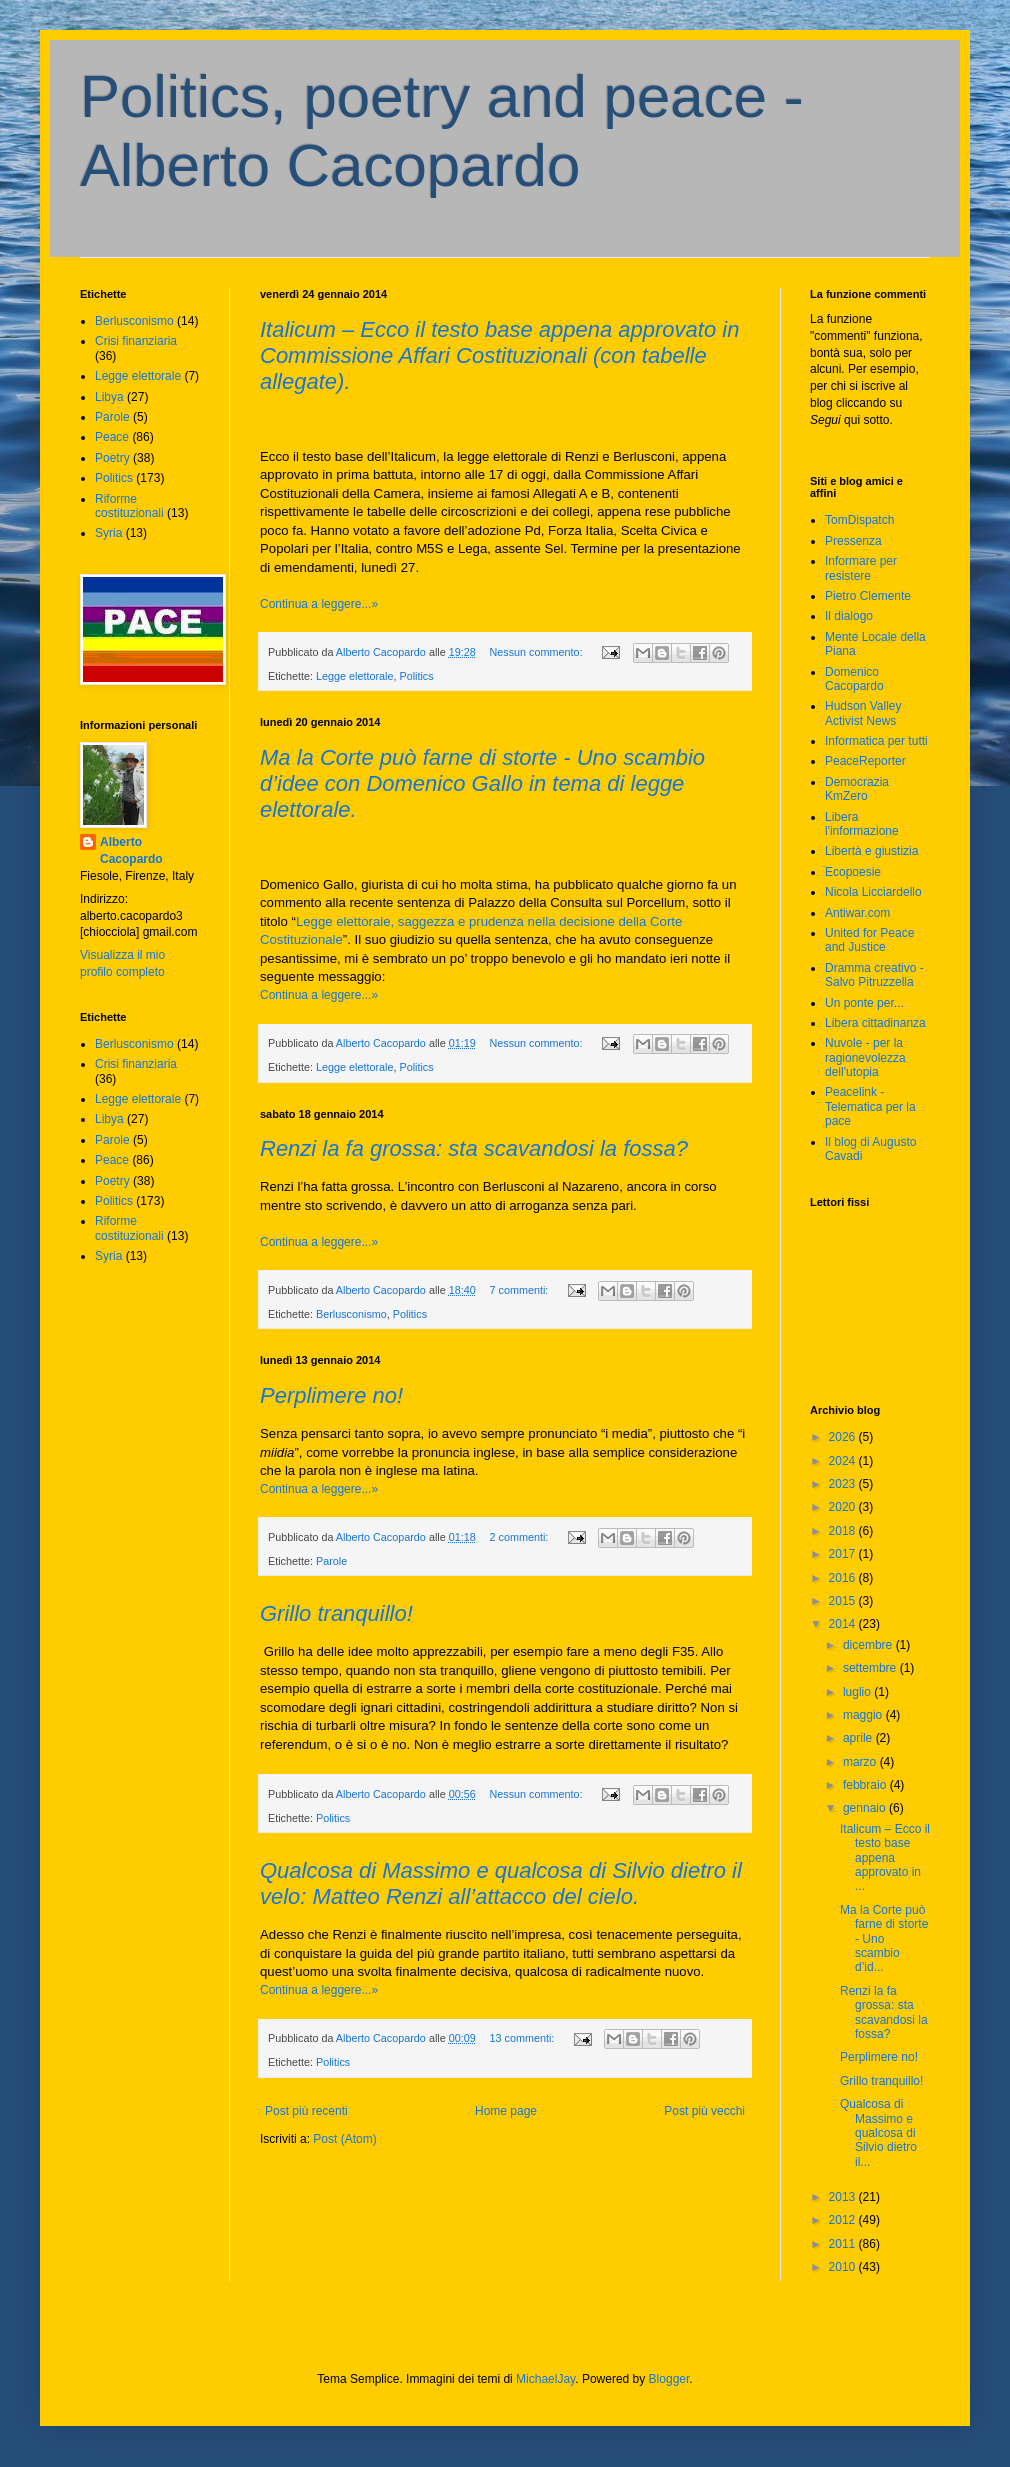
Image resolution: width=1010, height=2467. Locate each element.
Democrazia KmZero (857, 789)
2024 (844, 1461)
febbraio (866, 1785)
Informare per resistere (861, 568)
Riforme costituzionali (129, 506)
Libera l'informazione (862, 824)
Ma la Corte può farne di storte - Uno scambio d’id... (884, 1939)
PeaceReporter (865, 761)
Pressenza (853, 541)
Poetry (112, 458)
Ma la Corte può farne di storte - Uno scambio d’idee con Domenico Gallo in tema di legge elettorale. (482, 783)
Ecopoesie (853, 872)
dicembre (869, 1645)
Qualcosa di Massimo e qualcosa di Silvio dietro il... (878, 2133)
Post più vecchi (704, 2111)
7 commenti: (521, 1290)
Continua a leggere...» (319, 604)
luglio (858, 1692)
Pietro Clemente (868, 596)
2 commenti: (521, 1537)
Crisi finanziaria (136, 341)
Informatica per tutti (876, 741)
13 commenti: (524, 2038)
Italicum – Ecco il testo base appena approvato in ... (885, 1858)
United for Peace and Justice (869, 940)
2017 (844, 1554)
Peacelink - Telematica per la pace (870, 1106)
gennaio (866, 1808)
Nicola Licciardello (873, 892)
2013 (844, 2197)
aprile (859, 1738)
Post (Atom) (344, 2139)
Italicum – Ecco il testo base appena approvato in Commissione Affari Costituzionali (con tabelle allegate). (499, 355)
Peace (112, 437)
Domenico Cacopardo (854, 679)
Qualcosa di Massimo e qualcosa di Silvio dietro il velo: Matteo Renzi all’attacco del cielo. (501, 1883)
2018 (844, 1531)
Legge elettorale (354, 676)
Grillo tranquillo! (336, 1613)
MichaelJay (545, 2379)
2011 (844, 2244)
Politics (416, 676)
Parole (331, 1561)
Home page (506, 2111)
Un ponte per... (864, 1003)
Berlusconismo (351, 1314)
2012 (844, 2220)
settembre (871, 1668)
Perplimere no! (331, 1395)
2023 (844, 1484)
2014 (844, 1624)
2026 (844, 1437)
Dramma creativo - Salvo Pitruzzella (874, 975)
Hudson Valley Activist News (863, 713)
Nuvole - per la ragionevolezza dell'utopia (865, 1057)
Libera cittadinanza (875, 1023)
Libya (109, 397)
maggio (864, 1715)
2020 (844, 1507)
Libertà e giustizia (871, 851)
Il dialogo (849, 616)
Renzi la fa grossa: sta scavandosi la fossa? (474, 1148)
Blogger (669, 2379)
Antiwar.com (857, 913)
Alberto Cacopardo (131, 850)
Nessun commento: (538, 652)
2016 (844, 1578)
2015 (844, 1601)
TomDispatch (859, 520)
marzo (861, 1762)
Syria (108, 533)
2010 (844, 2267)
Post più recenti (306, 2111)
